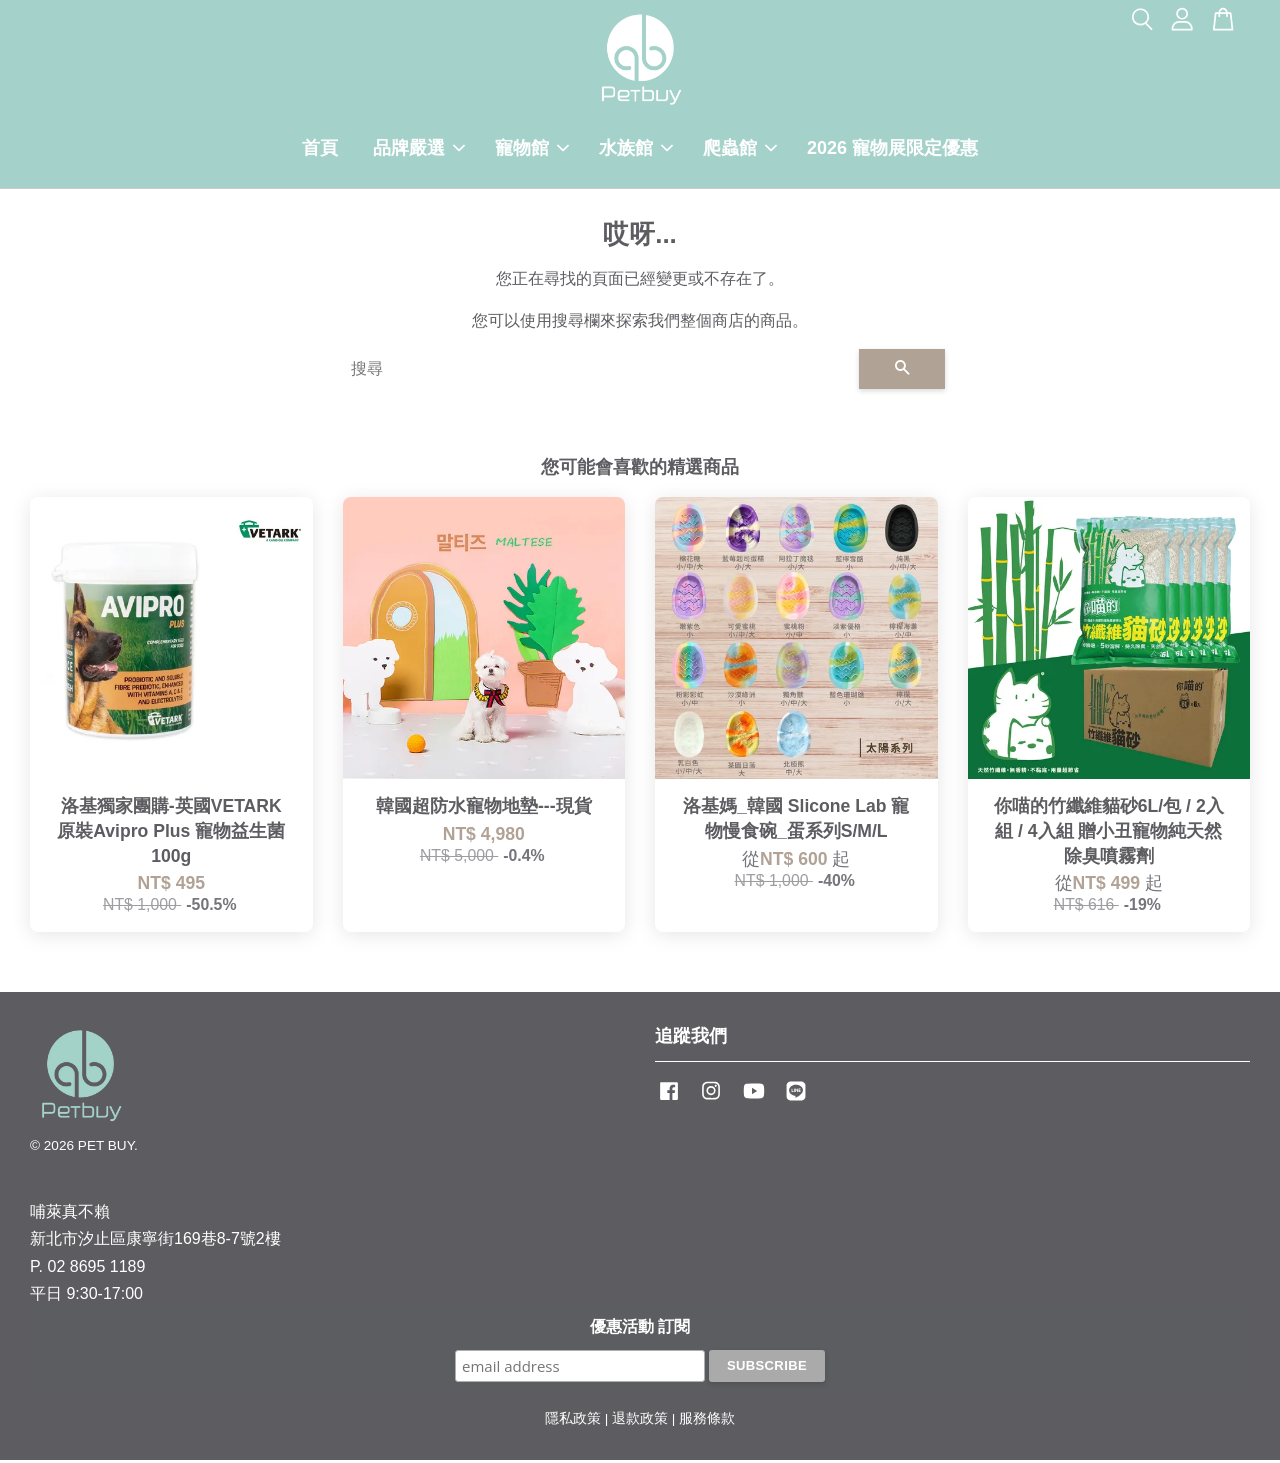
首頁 (320, 150)
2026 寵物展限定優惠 (892, 150)
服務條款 (707, 1421)
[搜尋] (597, 372)
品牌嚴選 (419, 150)
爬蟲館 (740, 150)
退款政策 (640, 1421)
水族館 (636, 150)
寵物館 (532, 150)
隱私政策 (573, 1421)
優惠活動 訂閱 (640, 1329)
